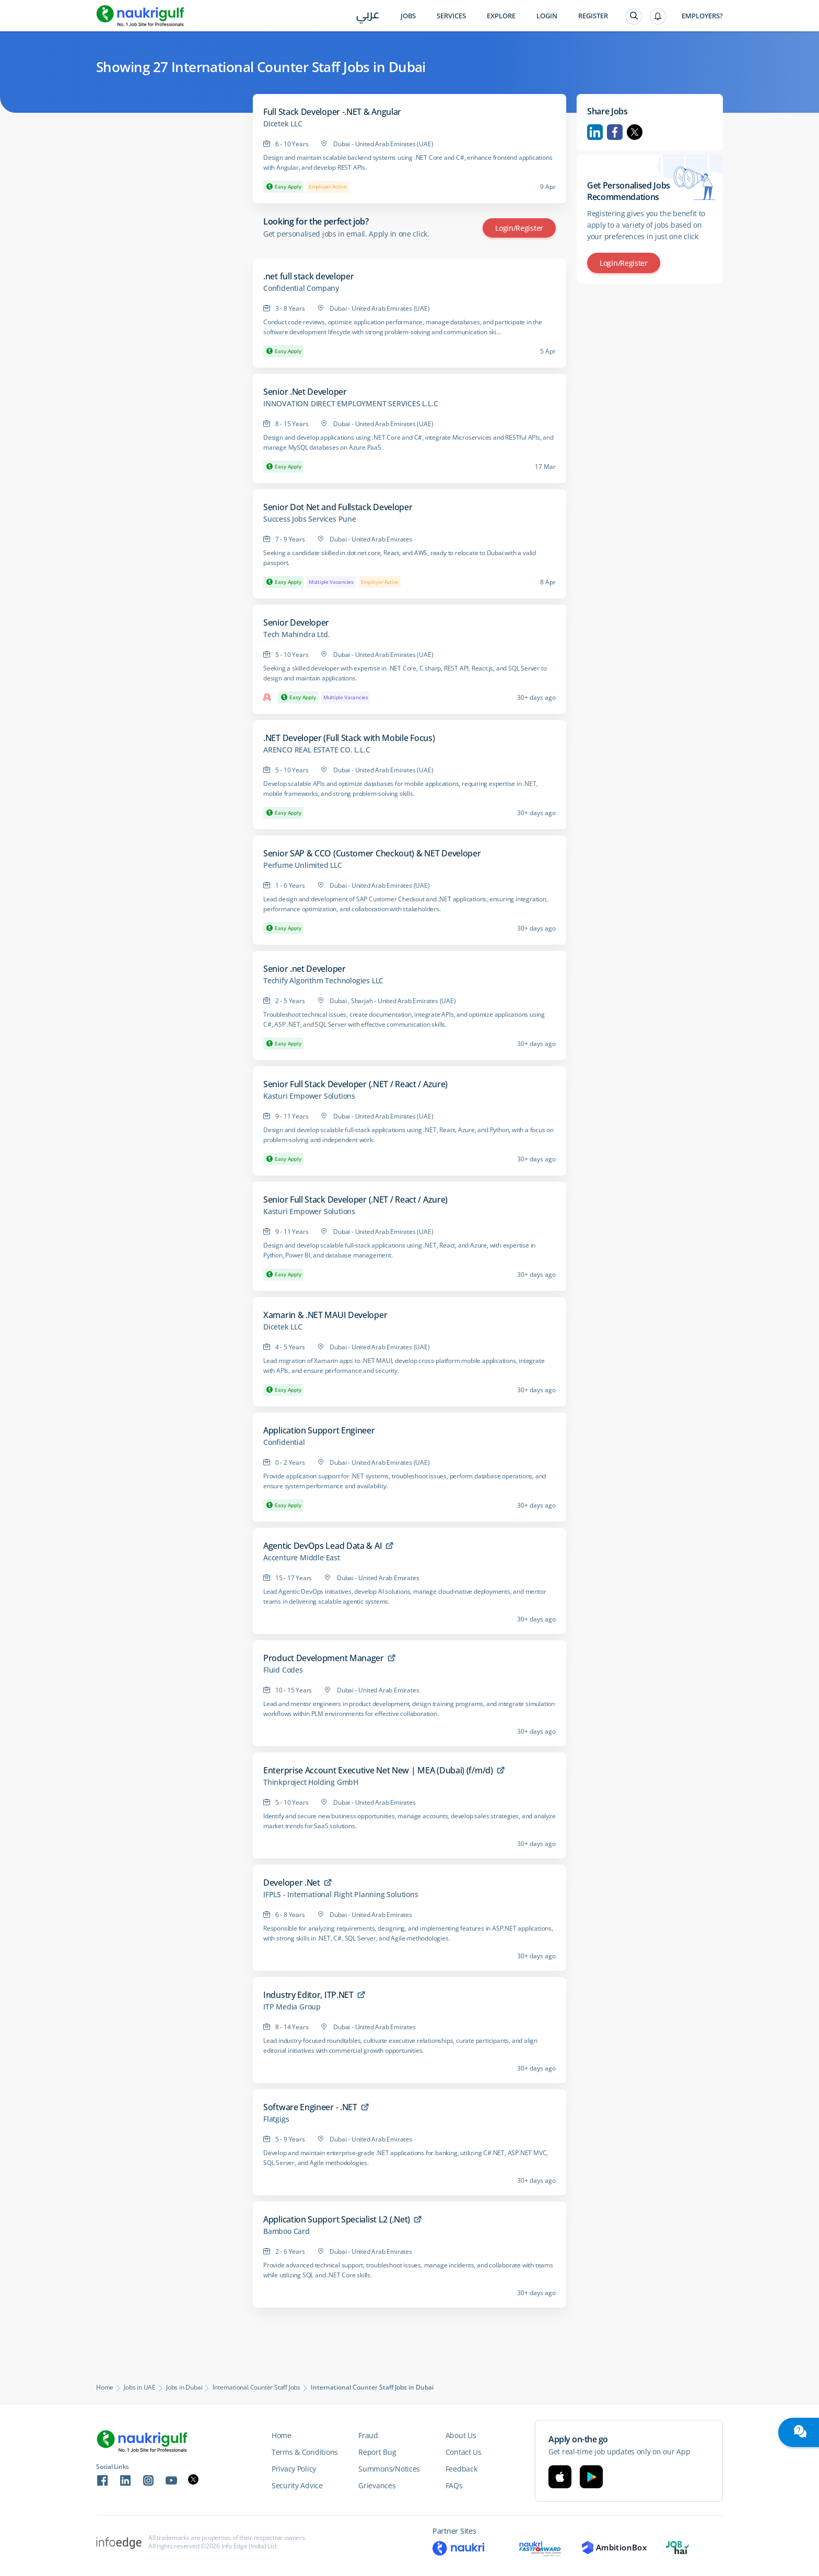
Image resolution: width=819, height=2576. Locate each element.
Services (451, 15)
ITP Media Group (292, 2007)
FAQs (454, 2485)
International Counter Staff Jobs (256, 2387)
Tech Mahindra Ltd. (296, 634)
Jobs (408, 15)
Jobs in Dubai (184, 2387)
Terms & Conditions (305, 2452)
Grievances (376, 2485)
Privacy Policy (294, 2469)
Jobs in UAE (140, 2387)
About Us (461, 2435)
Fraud (368, 2435)
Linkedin (595, 132)
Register (593, 15)
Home (104, 2387)
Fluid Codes (283, 1670)
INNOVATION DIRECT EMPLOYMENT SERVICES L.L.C (350, 403)
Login (546, 15)
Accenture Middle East (301, 1557)
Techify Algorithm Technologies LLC (323, 980)
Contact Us (464, 2452)
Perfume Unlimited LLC (302, 865)
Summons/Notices (389, 2469)
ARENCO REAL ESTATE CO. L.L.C (316, 750)
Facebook (615, 132)
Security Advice (297, 2485)
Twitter (634, 132)
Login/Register (519, 228)
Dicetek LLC (282, 123)
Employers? (702, 15)
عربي (368, 16)
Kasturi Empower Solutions (309, 1096)
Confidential (284, 1442)
